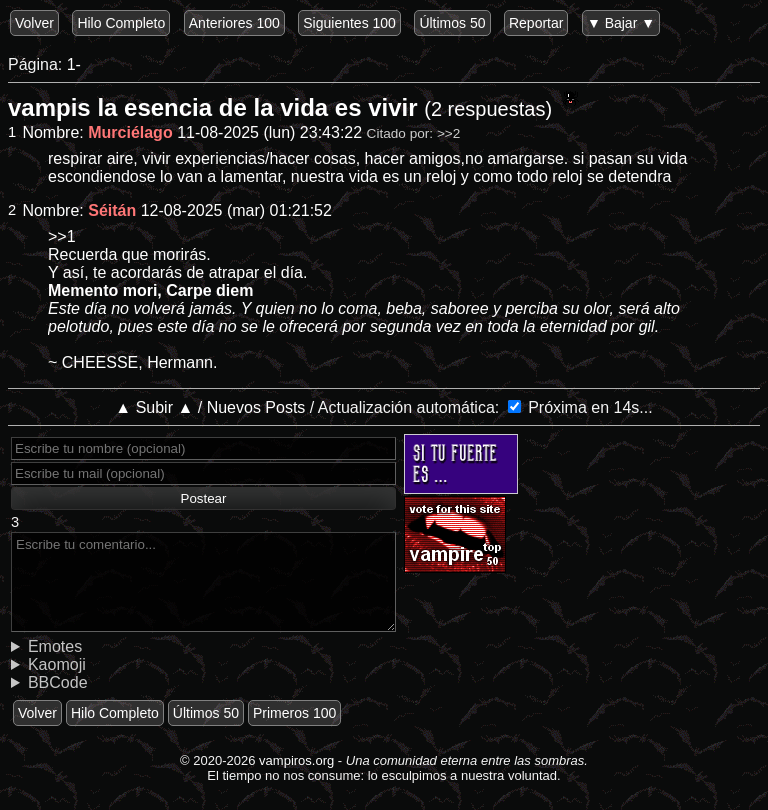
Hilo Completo (121, 23)
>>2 (448, 133)
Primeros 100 (294, 713)
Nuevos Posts (276, 407)
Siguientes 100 (349, 23)
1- (74, 64)
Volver (34, 23)
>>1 (62, 236)
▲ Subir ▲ (174, 407)
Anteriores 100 (234, 23)
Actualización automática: (428, 407)
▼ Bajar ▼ (621, 23)
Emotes (55, 646)
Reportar (536, 23)
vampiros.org (296, 760)
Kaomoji (57, 664)
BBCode (58, 682)
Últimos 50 (452, 23)
